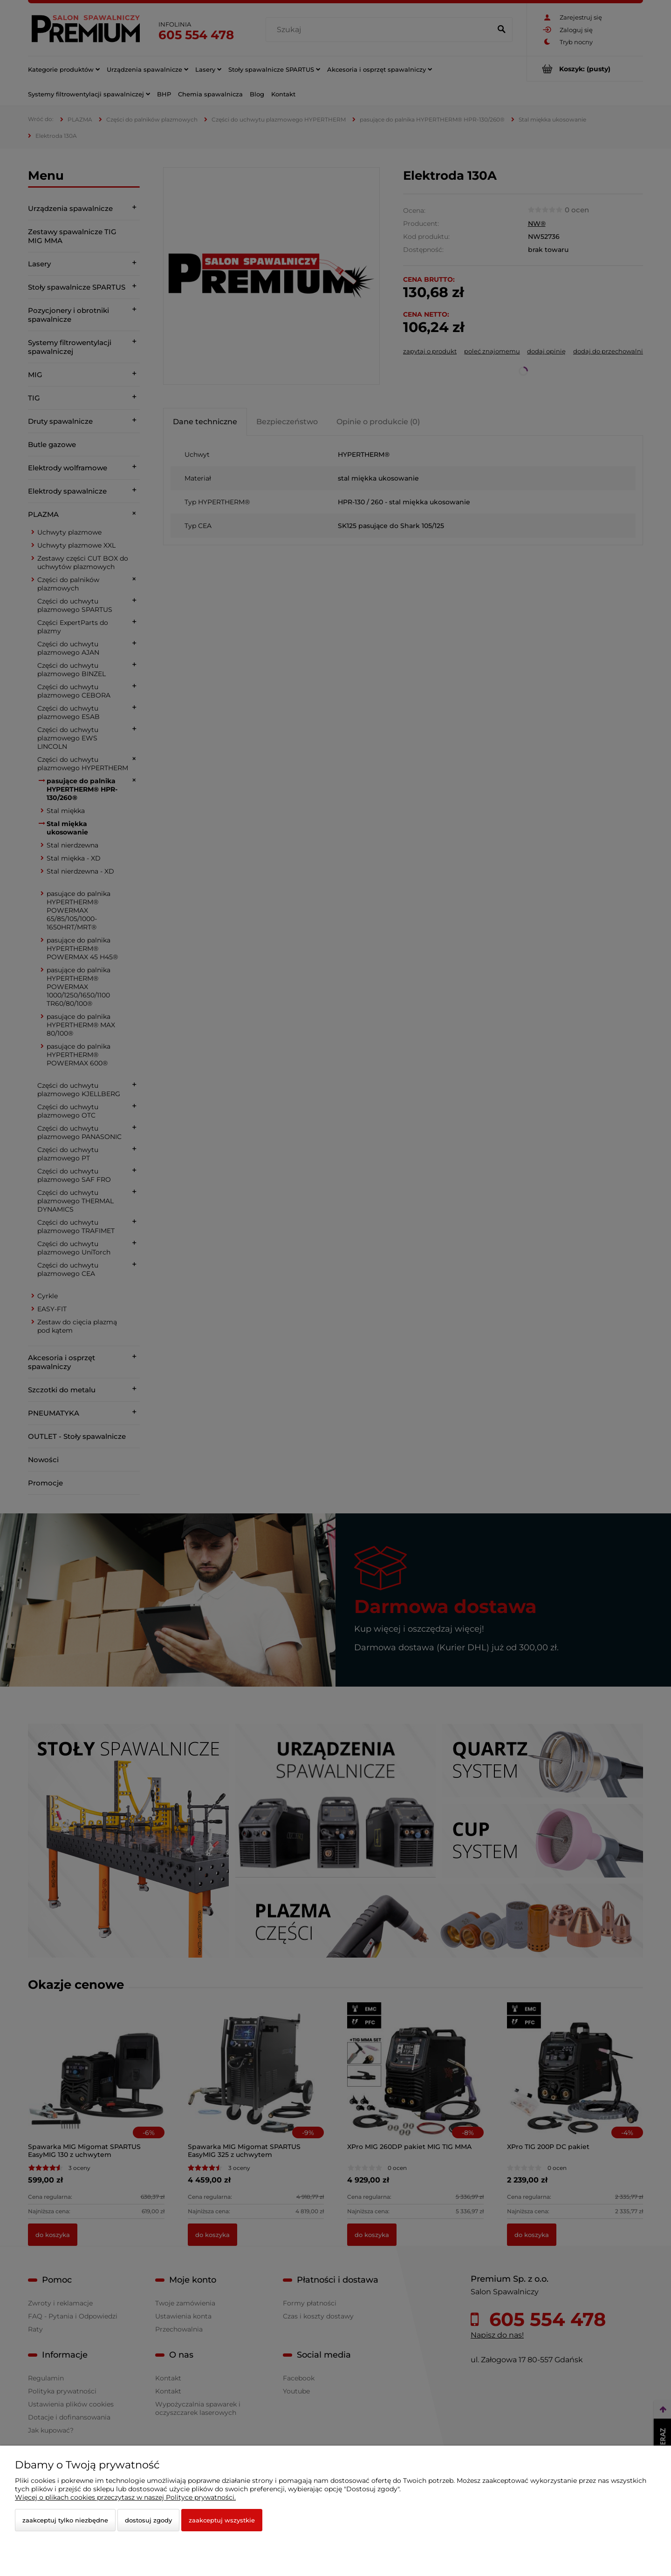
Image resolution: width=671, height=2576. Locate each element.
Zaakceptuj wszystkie (222, 2520)
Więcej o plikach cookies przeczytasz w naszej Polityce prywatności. (125, 2497)
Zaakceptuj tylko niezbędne (65, 2520)
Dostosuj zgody (148, 2520)
